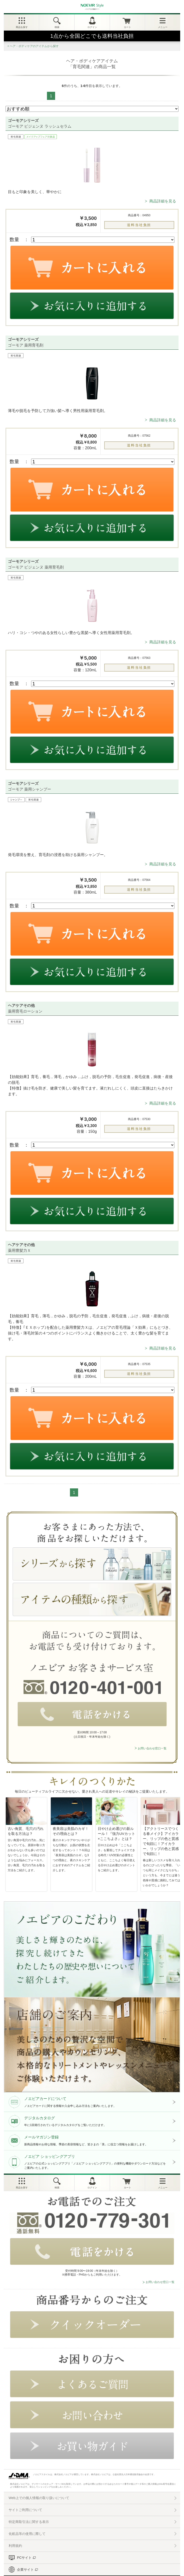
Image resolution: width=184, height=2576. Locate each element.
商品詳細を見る (162, 201)
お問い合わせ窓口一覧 (152, 1748)
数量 (14, 239)
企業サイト (25, 2569)
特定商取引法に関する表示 (29, 2522)
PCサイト (24, 2558)
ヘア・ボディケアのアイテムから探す (34, 46)
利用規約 (15, 2546)
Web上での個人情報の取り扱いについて (39, 2498)
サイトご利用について (25, 2510)
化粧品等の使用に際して (27, 2534)
